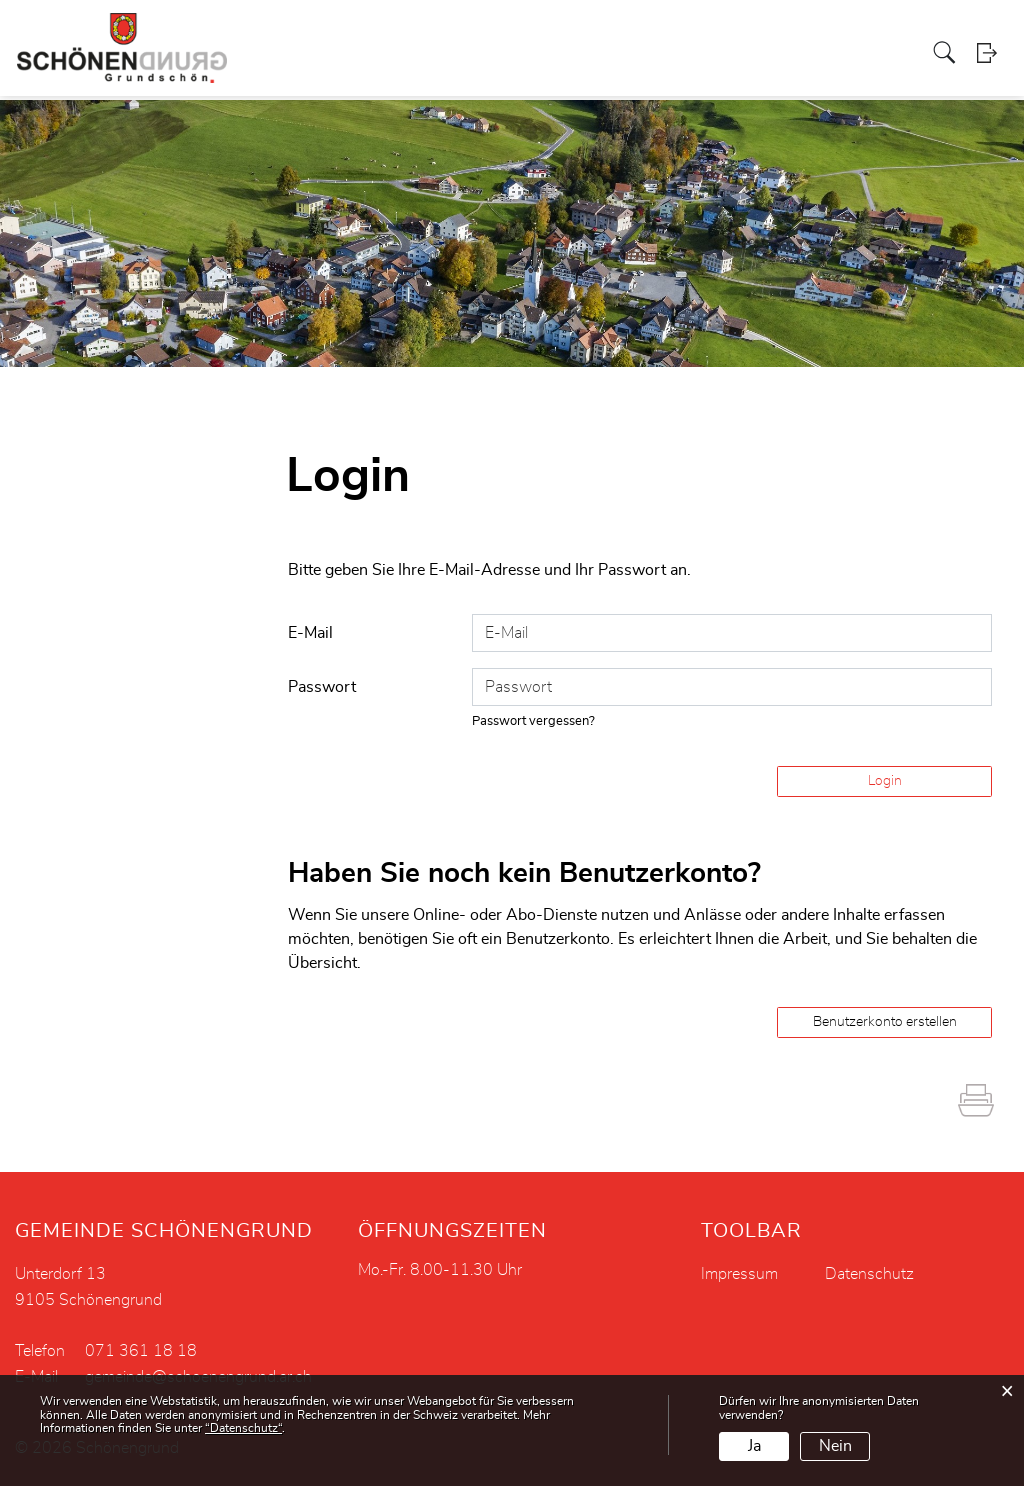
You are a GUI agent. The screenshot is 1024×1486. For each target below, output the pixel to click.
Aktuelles (904, 34)
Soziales (503, 34)
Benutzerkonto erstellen (885, 1022)
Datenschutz (869, 1274)
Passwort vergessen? (534, 721)
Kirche (563, 34)
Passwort (322, 687)
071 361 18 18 (141, 1351)
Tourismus (764, 34)
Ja (754, 1446)
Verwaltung (360, 34)
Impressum (739, 1274)
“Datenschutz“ (243, 1428)
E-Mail (310, 633)
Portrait (235, 34)
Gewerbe (626, 34)
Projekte (437, 34)
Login (993, 74)
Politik (291, 34)
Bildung (836, 34)
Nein (835, 1446)
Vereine (692, 34)
